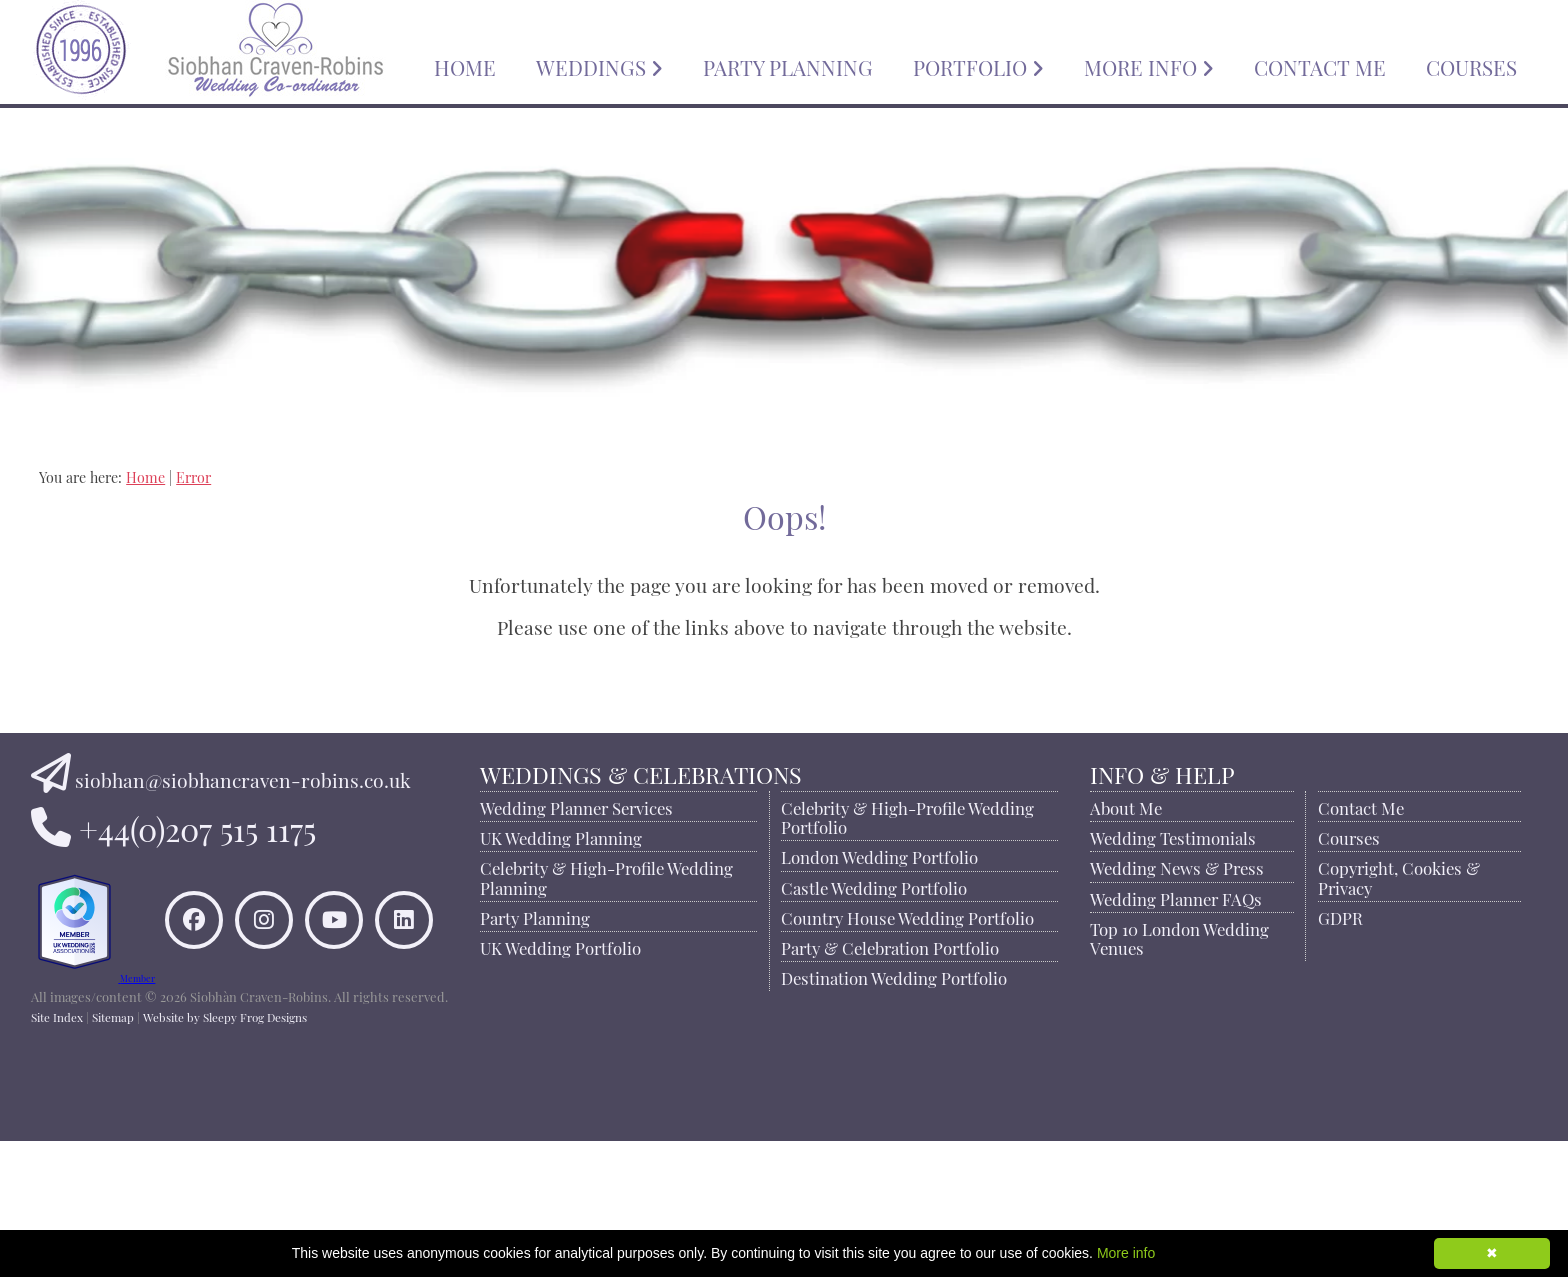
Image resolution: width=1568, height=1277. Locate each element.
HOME (465, 65)
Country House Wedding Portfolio (910, 916)
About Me (1128, 806)
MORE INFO (1149, 65)
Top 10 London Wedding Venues (1181, 936)
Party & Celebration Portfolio (893, 946)
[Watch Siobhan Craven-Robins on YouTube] (296, 1027)
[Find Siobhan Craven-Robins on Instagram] (366, 957)
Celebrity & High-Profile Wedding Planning (610, 875)
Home (145, 475)
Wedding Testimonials (1175, 836)
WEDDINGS (599, 65)
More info (1126, 1253)
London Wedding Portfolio (882, 855)
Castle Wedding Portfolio (877, 886)
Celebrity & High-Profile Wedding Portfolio (910, 815)
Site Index (57, 1152)
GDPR (1340, 916)
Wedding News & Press (1179, 866)
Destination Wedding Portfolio (897, 976)
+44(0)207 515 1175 (197, 825)
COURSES (1471, 65)
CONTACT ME (1320, 65)
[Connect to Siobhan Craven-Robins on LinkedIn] (366, 1027)
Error (193, 475)
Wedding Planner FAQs (1178, 897)
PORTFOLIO (978, 65)
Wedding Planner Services (580, 806)
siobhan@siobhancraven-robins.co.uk (243, 778)
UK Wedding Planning (565, 836)
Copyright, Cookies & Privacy (1399, 875)
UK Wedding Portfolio (564, 946)
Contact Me (1361, 806)
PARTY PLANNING (788, 65)
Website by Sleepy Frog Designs (225, 1152)
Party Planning (539, 916)
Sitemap (113, 1152)
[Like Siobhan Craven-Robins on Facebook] (296, 957)
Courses (1349, 836)
